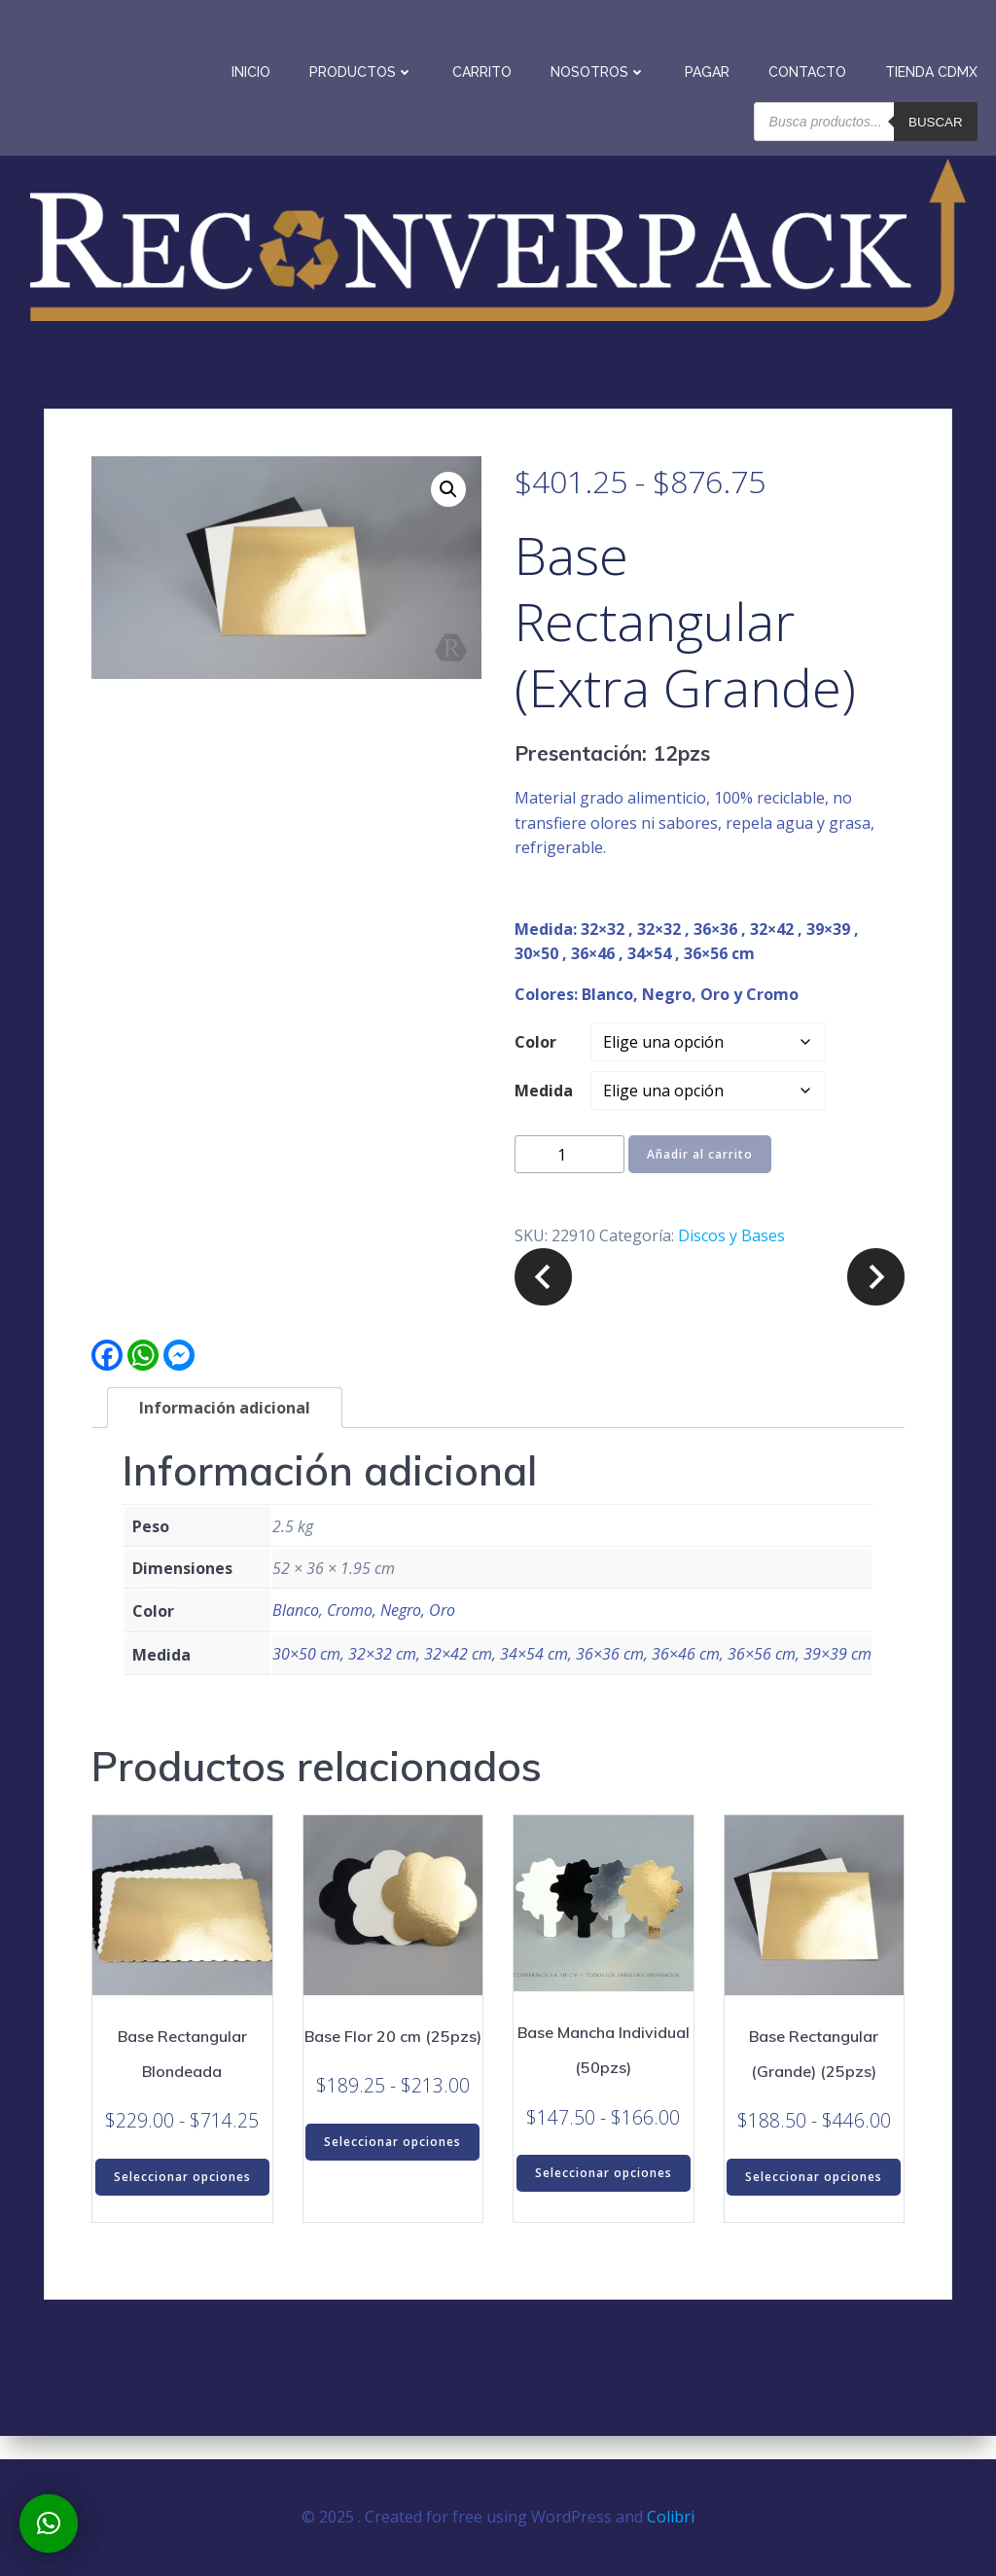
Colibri (670, 2517)
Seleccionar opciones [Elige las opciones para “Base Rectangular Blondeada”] (182, 2202)
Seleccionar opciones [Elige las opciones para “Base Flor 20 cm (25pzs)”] (392, 2167)
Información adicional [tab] (224, 1433)
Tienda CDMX (935, 68)
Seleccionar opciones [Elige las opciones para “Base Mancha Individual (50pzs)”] (603, 2198)
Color (535, 1067)
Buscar (939, 117)
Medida (544, 1116)
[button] (448, 514)
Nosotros (602, 68)
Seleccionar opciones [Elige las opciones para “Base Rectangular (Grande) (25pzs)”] (813, 2202)
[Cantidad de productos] (569, 1180)
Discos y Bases (731, 1260)
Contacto (811, 68)
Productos (365, 68)
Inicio (254, 68)
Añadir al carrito (700, 1179)
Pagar (711, 68)
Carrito (486, 68)
